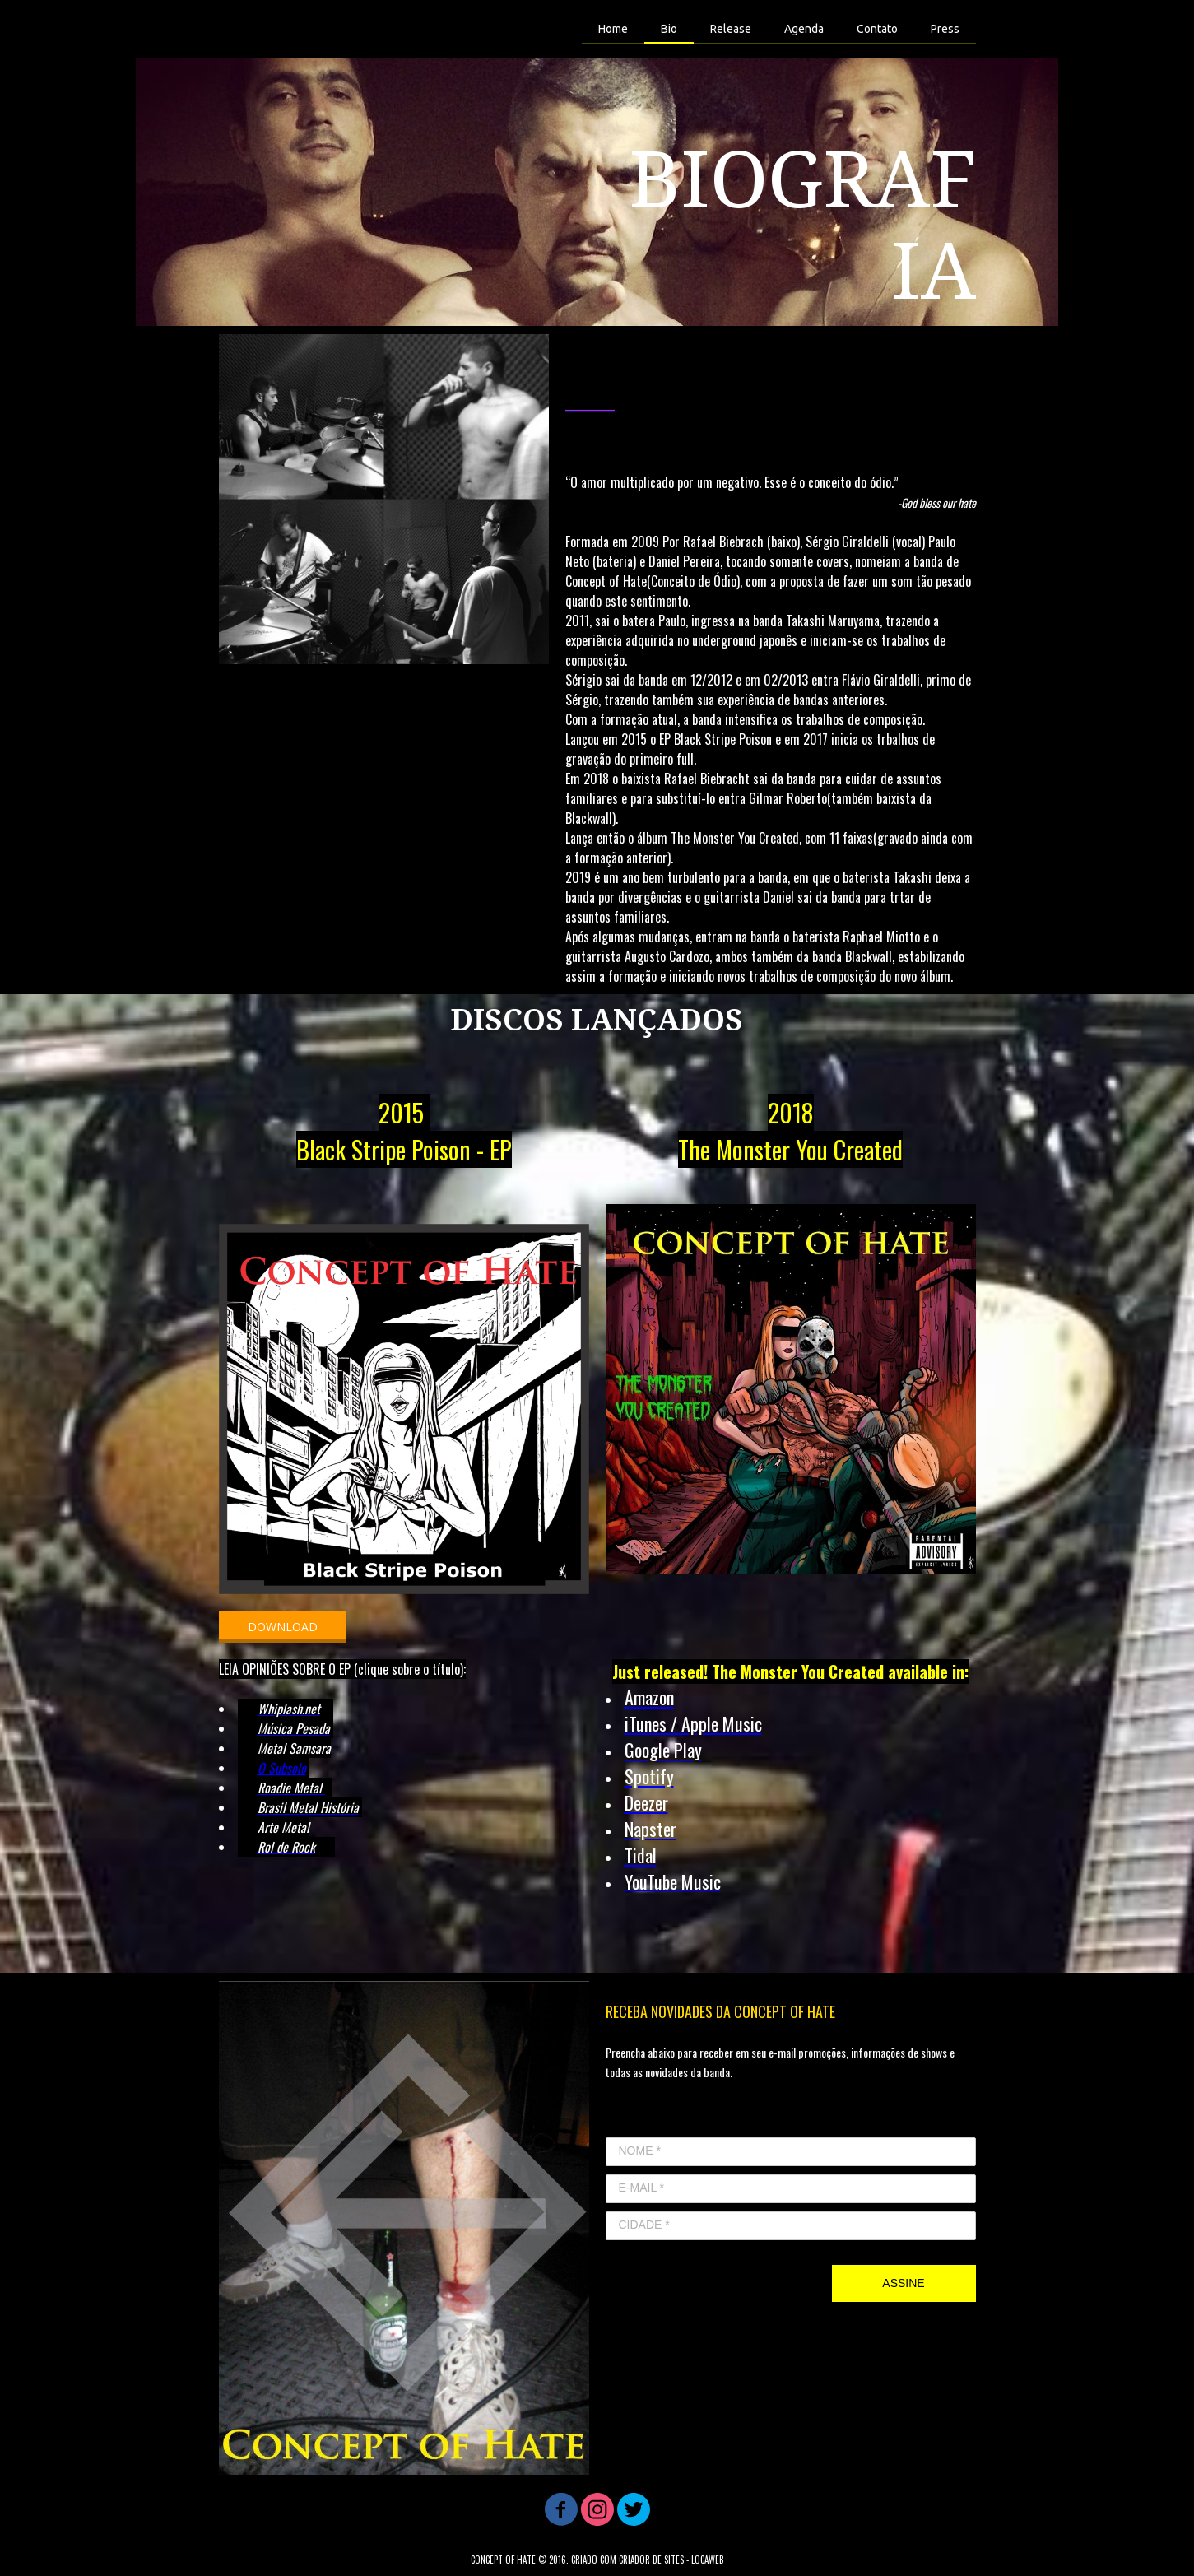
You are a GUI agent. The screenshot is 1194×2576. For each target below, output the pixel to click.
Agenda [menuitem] (804, 28)
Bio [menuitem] (669, 28)
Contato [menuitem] (877, 28)
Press (945, 28)
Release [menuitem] (730, 28)
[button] (282, 1627)
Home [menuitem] (613, 28)
